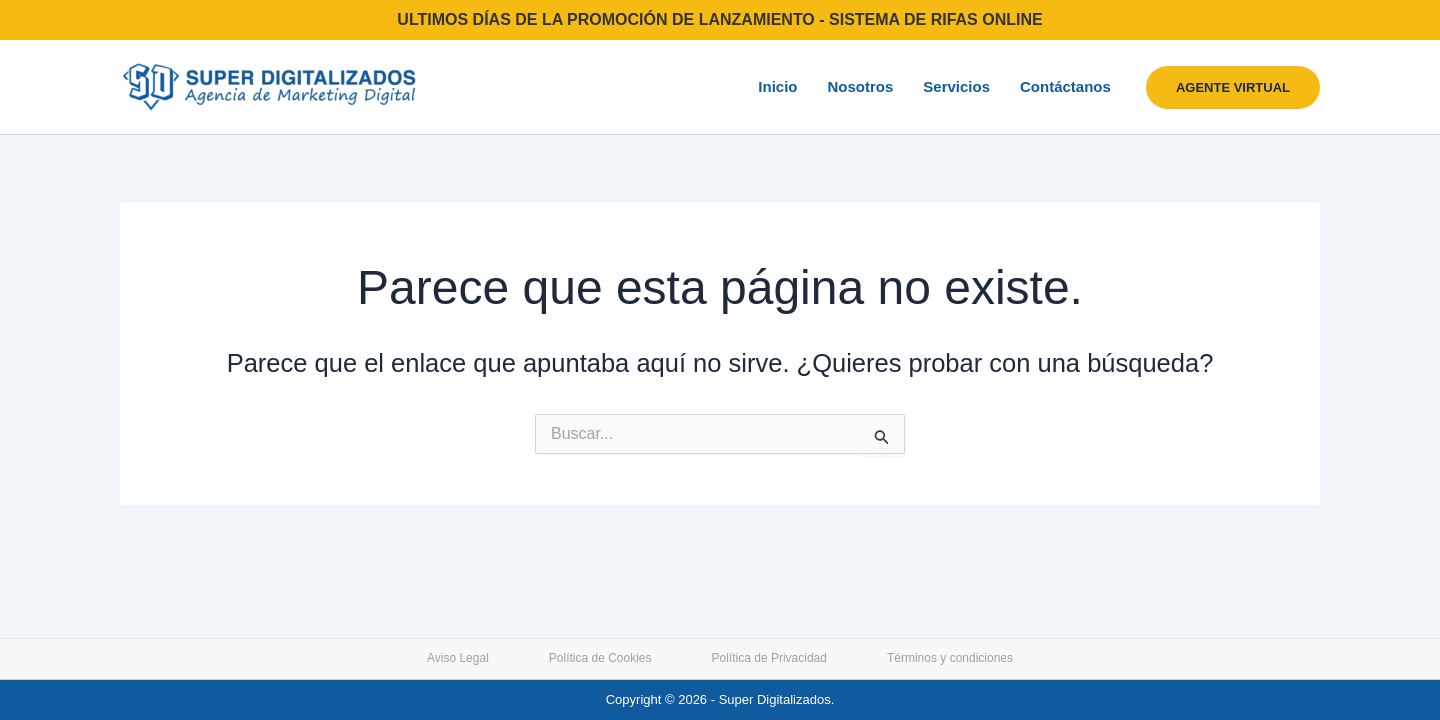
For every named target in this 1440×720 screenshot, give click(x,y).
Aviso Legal (458, 658)
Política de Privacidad (769, 658)
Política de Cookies (600, 658)
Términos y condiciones (950, 658)
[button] (1233, 87)
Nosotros (860, 86)
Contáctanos (1065, 86)
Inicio (777, 86)
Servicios (956, 86)
